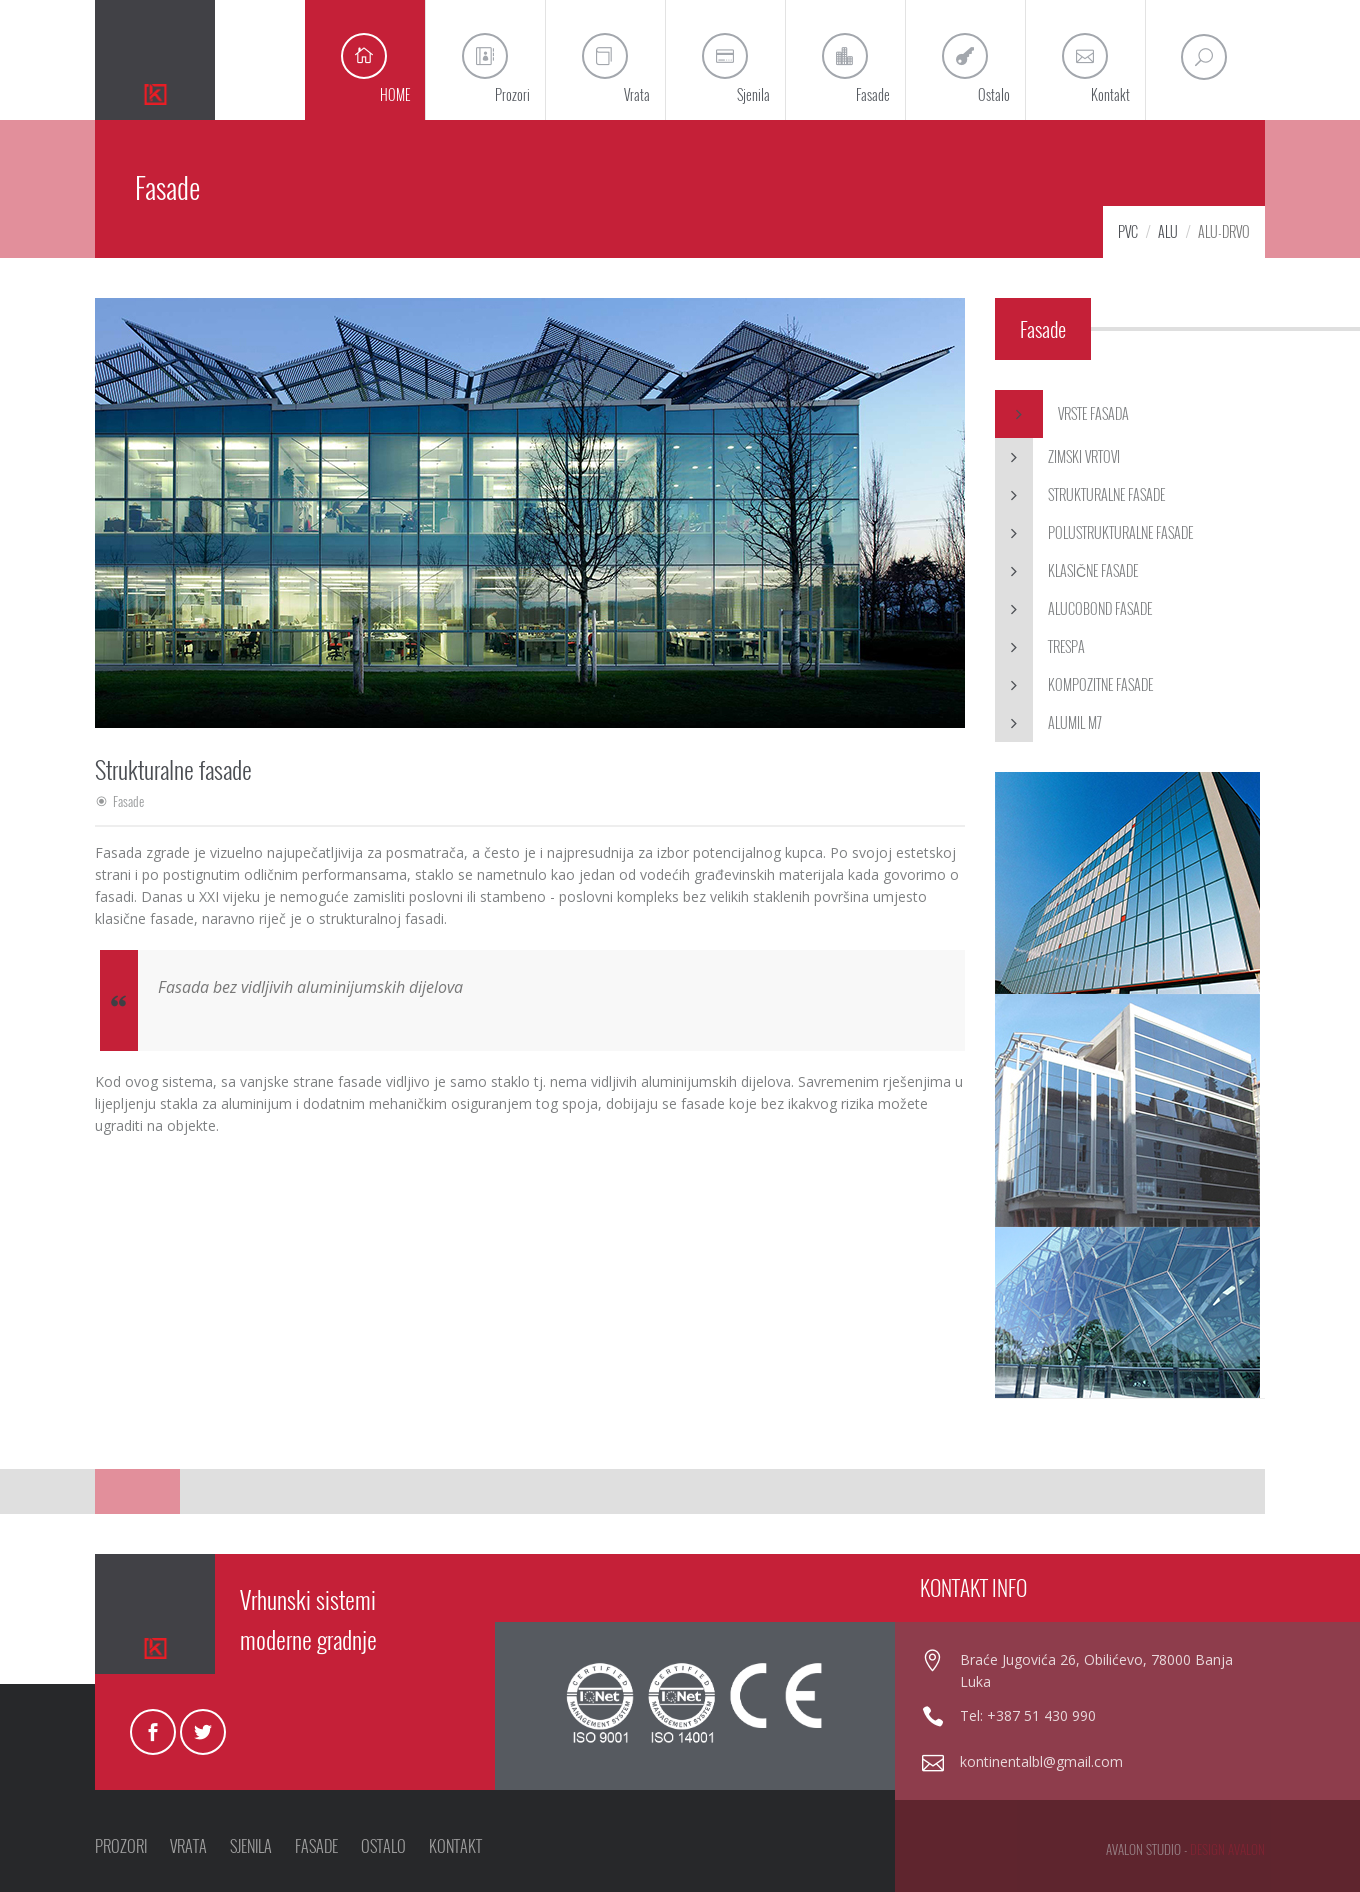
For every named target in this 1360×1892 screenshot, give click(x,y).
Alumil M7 (1048, 723)
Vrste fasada (1062, 414)
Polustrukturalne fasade (1094, 533)
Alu (1168, 231)
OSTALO (383, 1846)
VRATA (188, 1846)
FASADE (316, 1846)
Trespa (1040, 647)
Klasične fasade (1066, 571)
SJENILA (251, 1846)
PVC (1128, 231)
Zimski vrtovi (1057, 457)
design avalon (1227, 1849)
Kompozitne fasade (1074, 685)
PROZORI (121, 1846)
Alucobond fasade (1073, 609)
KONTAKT (455, 1846)
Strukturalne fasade (1080, 495)
